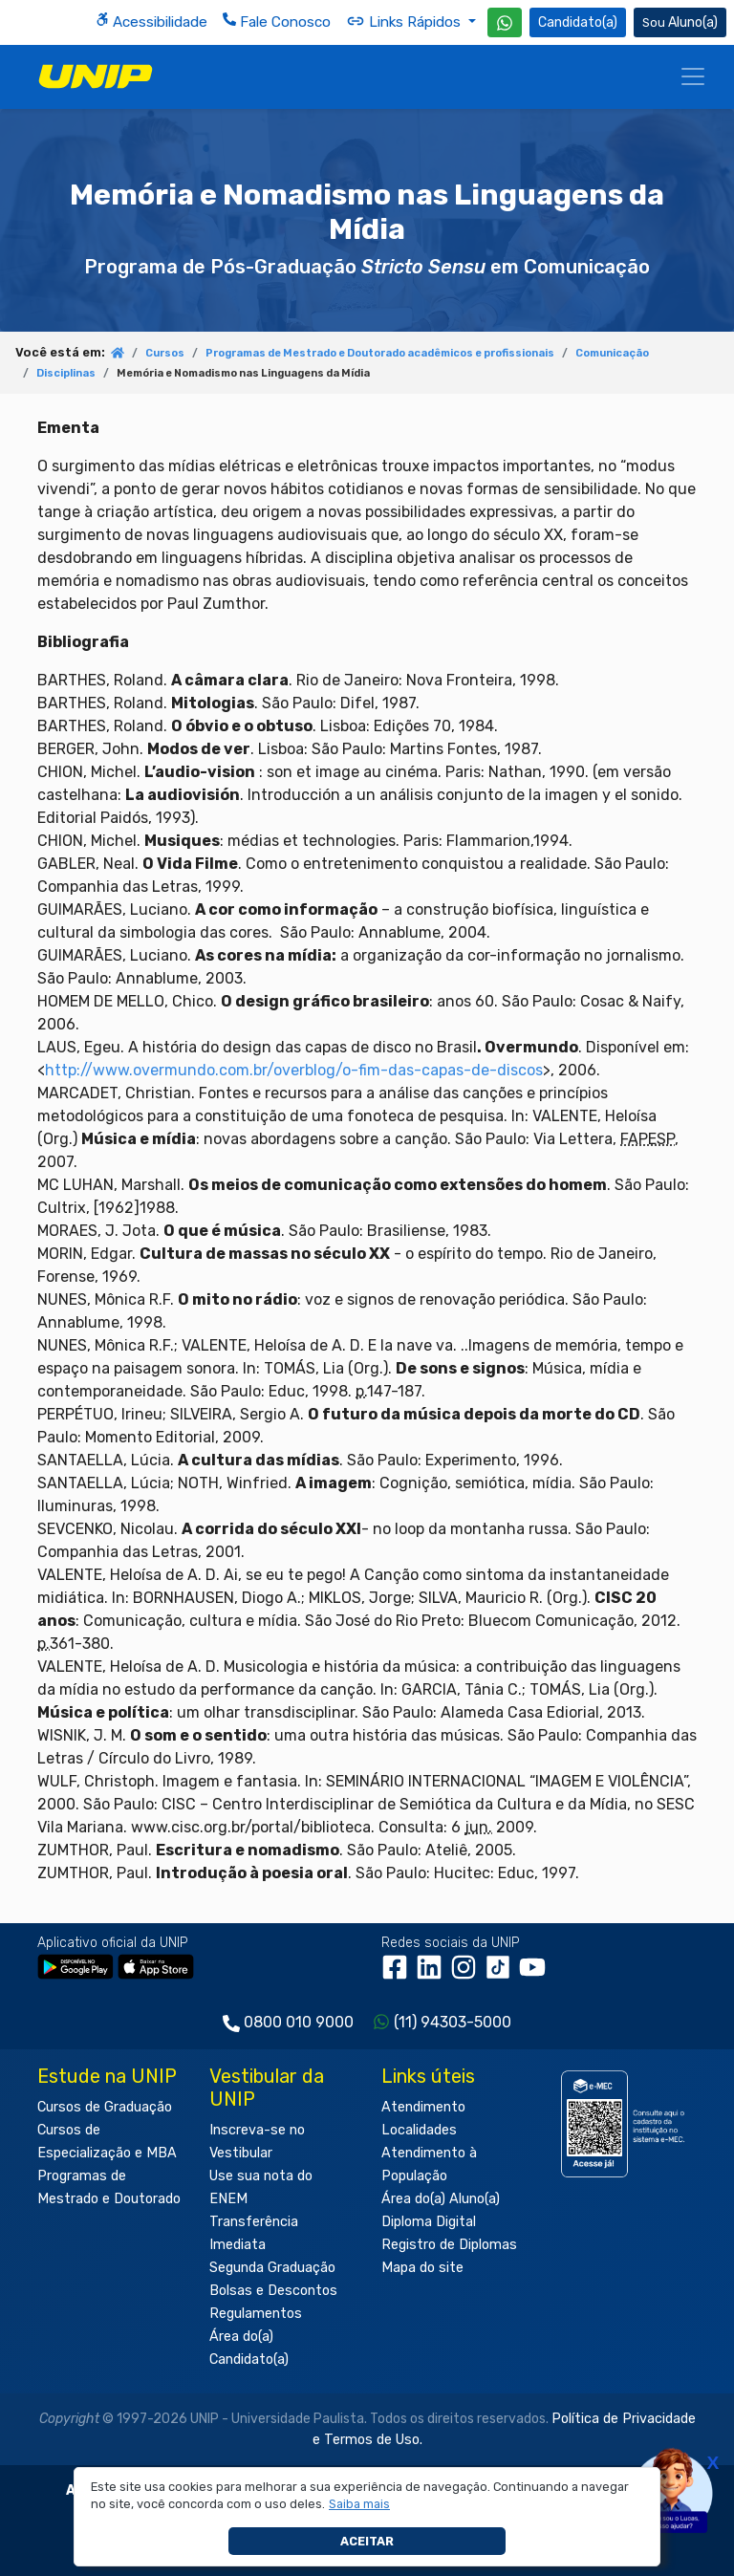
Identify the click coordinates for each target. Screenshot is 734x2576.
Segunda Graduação (272, 2268)
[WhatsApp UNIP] (504, 22)
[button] (360, 2504)
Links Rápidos (405, 21)
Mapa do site (422, 2268)
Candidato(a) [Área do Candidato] (577, 22)
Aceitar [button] (367, 2541)
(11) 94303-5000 (452, 2022)
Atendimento (423, 2107)
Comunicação (612, 353)
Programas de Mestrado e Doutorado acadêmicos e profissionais (379, 353)
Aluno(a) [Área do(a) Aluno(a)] (680, 22)
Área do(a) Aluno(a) (440, 2199)
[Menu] (693, 76)
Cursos (164, 353)
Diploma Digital (428, 2222)
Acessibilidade (151, 21)
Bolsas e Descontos (273, 2291)
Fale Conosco (277, 21)
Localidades (419, 2130)
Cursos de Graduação (104, 2107)
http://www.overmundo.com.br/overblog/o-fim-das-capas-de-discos (294, 1070)
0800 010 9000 (299, 2022)
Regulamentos (255, 2313)
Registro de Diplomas (449, 2245)
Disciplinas (66, 373)
